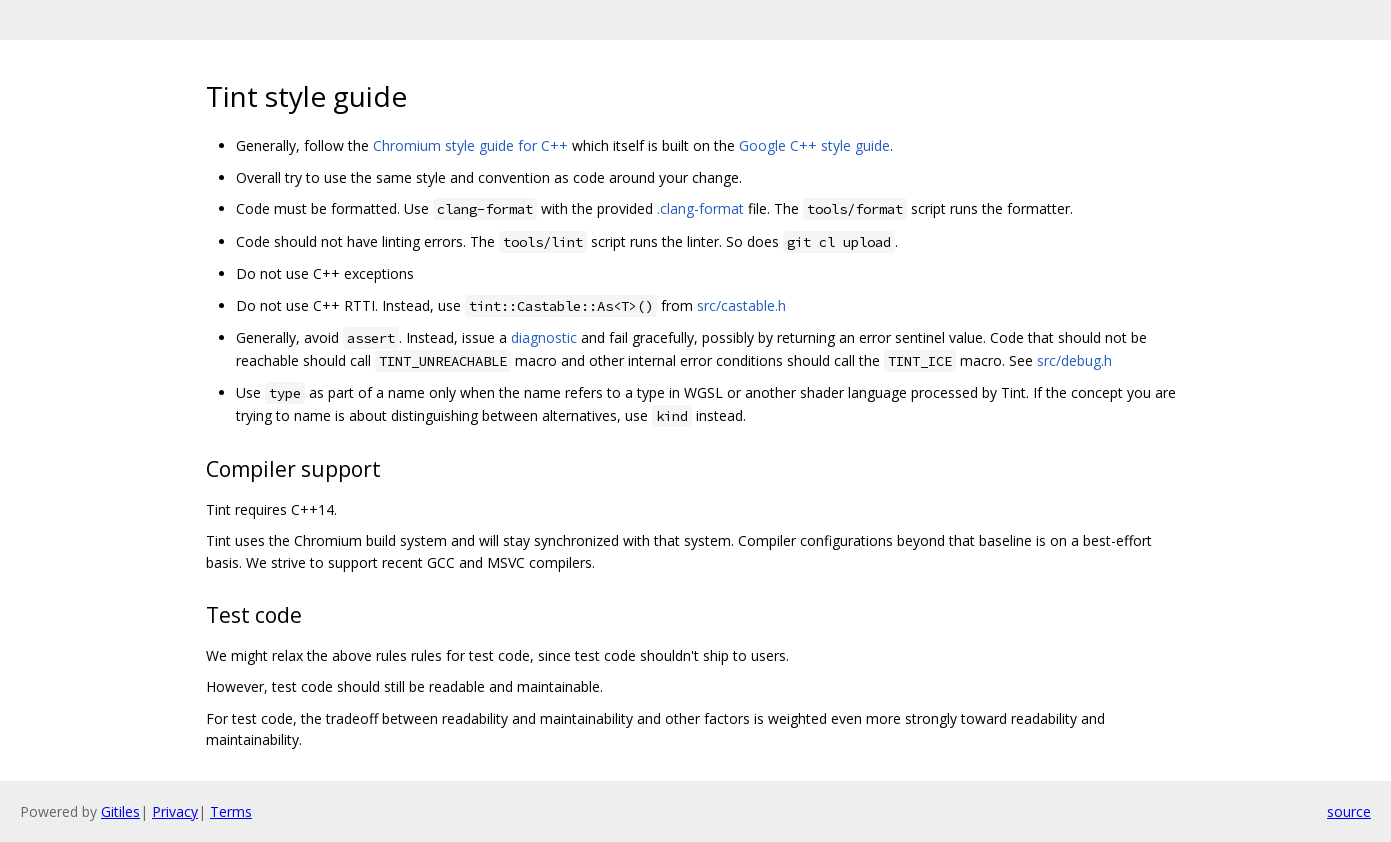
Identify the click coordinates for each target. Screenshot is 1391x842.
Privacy (175, 811)
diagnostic (544, 337)
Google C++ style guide (814, 145)
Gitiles (120, 811)
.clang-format (700, 208)
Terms (231, 811)
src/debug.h (1074, 360)
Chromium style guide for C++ (470, 145)
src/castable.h (741, 305)
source (1349, 811)
